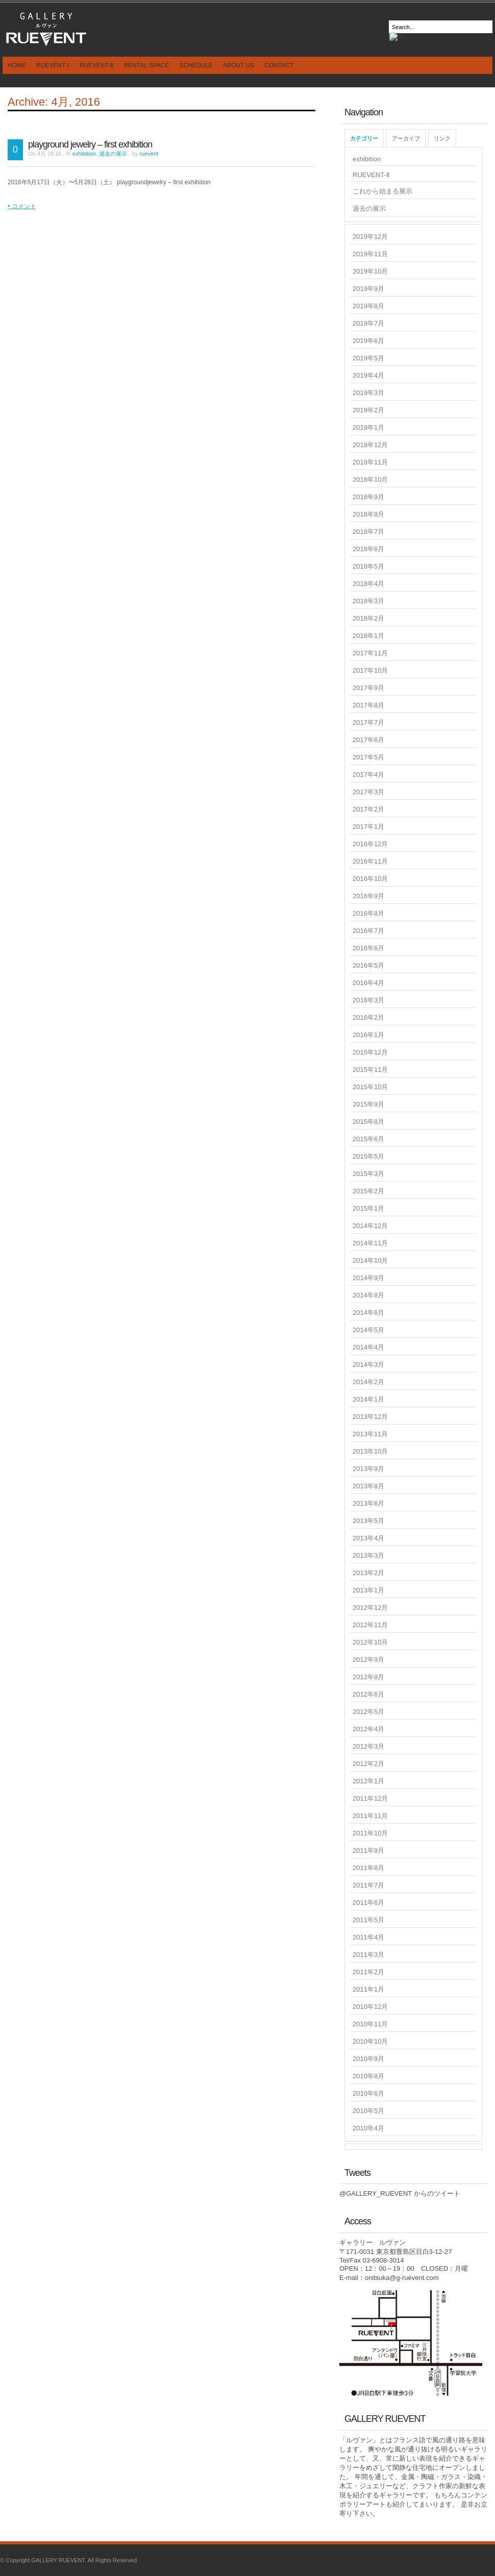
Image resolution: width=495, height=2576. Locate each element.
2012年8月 (368, 1677)
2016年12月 (370, 844)
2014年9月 (368, 1278)
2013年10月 (370, 1451)
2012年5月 (368, 1711)
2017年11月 (370, 653)
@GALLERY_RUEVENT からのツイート (399, 2193)
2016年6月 (368, 948)
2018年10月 (370, 479)
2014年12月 (370, 1226)
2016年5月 (368, 965)
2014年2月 (368, 1382)
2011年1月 (368, 1989)
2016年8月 (368, 913)
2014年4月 (368, 1347)
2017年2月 (368, 809)
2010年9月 (368, 2059)
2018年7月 (368, 531)
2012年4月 (368, 1729)
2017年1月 (368, 826)
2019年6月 (368, 341)
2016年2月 (368, 1017)
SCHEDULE (196, 65)
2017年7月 (368, 722)
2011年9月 (368, 1850)
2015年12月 (370, 1052)
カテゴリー (364, 138)
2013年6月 (368, 1503)
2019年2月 (368, 410)
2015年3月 (368, 1173)
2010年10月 (370, 2041)
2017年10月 (370, 670)
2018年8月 (368, 514)
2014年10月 (370, 1260)
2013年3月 (368, 1555)
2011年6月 (368, 1902)
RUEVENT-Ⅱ (97, 65)
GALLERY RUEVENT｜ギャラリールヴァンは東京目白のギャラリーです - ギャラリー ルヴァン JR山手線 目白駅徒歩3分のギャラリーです (46, 28)
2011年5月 (368, 1920)
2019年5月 (368, 358)
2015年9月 (368, 1104)
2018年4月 (368, 583)
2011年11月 (370, 1816)
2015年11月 (370, 1069)
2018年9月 (368, 497)
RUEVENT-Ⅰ (52, 65)
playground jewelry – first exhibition (90, 144)
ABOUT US (238, 65)
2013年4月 (368, 1538)
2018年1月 (368, 636)
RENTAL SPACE (146, 65)
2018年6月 (368, 549)
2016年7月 (368, 931)
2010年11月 (370, 2024)
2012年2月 (368, 1764)
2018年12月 (370, 445)
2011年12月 (370, 1798)
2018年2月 (368, 618)
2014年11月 (370, 1243)
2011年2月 (368, 1972)
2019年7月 (368, 323)
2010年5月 (368, 2111)
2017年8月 (368, 705)
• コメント (22, 206)
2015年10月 (370, 1087)
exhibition (84, 154)
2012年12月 (370, 1607)
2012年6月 (368, 1694)
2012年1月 (368, 1781)
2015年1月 (368, 1208)
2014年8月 (368, 1295)
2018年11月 (370, 462)
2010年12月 (370, 2006)
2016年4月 (368, 983)
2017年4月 (368, 774)
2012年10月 (370, 1642)
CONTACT (278, 65)
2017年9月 (368, 688)
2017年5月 (368, 757)
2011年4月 (368, 1937)
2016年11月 (370, 861)
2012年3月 (368, 1746)
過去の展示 (113, 154)
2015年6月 (368, 1139)
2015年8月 (368, 1121)
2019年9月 (368, 288)
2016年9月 (368, 896)
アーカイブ (406, 138)
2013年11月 (370, 1434)
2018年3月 (368, 601)
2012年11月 (370, 1625)
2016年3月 (368, 1000)
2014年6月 (368, 1312)
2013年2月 (368, 1573)
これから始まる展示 (382, 191)
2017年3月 (368, 792)
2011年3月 (368, 1954)
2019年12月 (370, 236)
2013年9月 (368, 1469)
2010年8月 (368, 2076)
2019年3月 (368, 393)
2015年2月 (368, 1191)
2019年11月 (370, 254)
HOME (17, 65)
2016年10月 (370, 878)
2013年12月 (370, 1416)
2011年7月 (368, 1885)
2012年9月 (368, 1659)
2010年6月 (368, 2093)
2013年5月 (368, 1521)
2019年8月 (368, 306)
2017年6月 (368, 740)
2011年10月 (370, 1833)
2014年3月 (368, 1364)
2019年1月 (368, 427)
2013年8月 (368, 1486)
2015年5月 (368, 1156)
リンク (442, 138)
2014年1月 (368, 1399)
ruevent (148, 154)
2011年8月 (368, 1868)
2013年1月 (368, 1590)
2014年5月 (368, 1330)
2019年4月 (368, 375)
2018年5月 (368, 566)
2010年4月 (368, 2128)
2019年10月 (370, 271)
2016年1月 (368, 1035)
